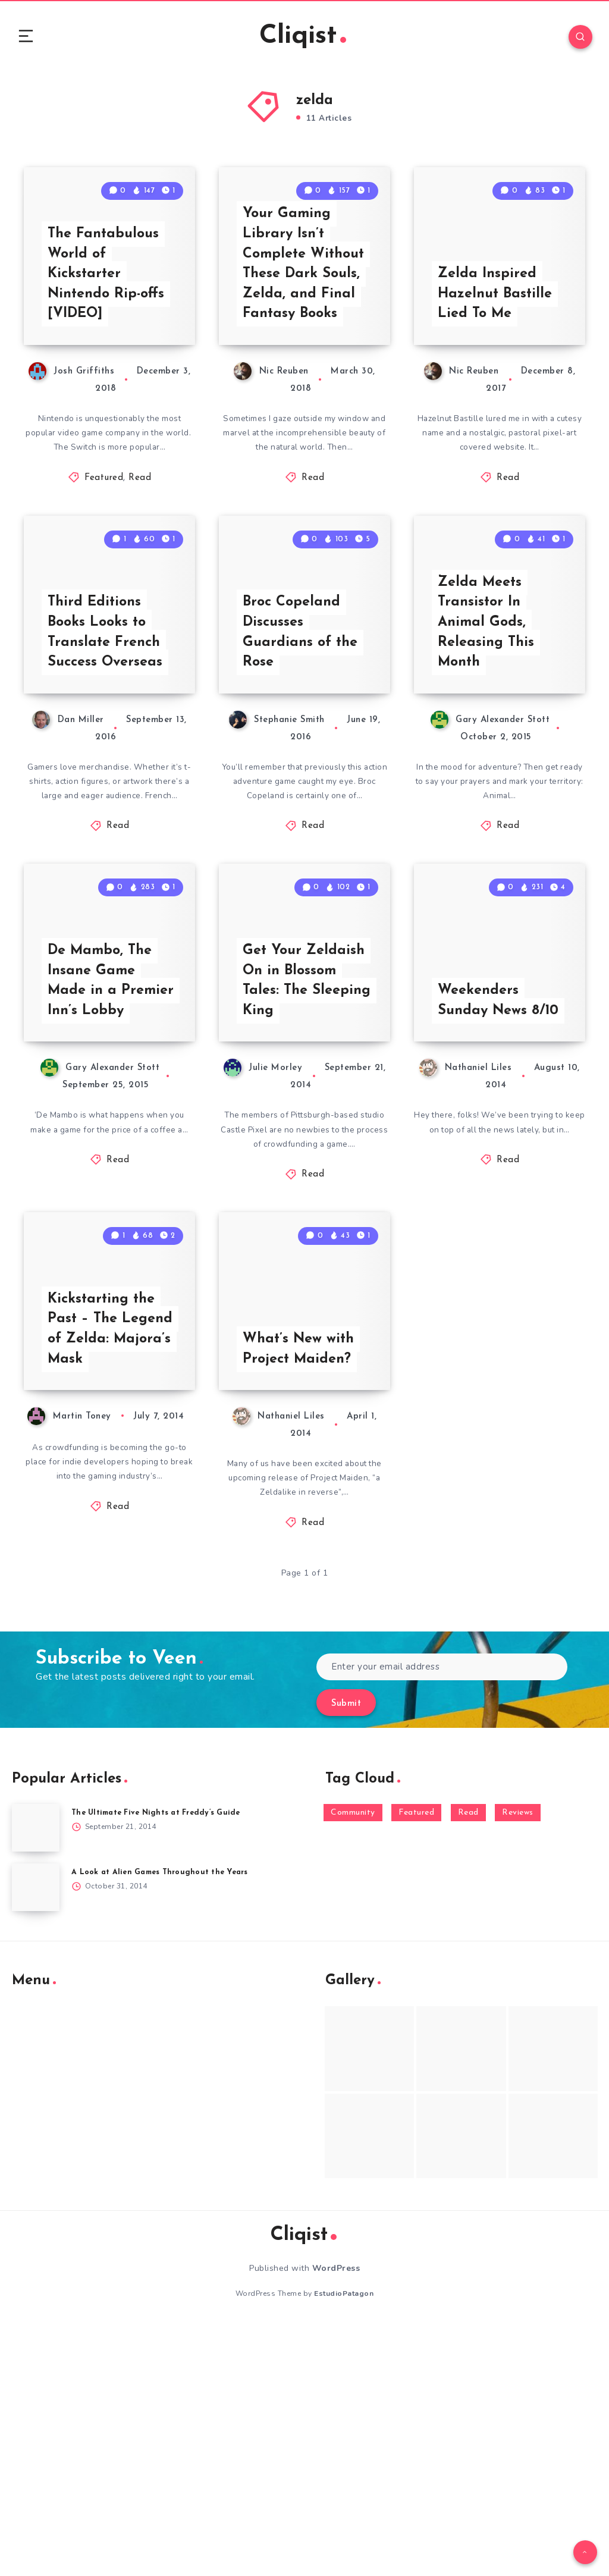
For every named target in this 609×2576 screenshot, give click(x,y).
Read (139, 543)
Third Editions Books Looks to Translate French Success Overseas (106, 757)
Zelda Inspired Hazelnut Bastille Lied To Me (496, 357)
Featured (103, 543)
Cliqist (302, 38)
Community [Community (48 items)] (353, 2064)
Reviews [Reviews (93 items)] (517, 2064)
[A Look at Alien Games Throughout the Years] (35, 2139)
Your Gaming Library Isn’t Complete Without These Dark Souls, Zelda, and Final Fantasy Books (306, 326)
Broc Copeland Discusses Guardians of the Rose (301, 757)
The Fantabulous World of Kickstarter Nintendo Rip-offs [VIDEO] (108, 336)
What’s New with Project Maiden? (300, 1598)
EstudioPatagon (343, 2545)
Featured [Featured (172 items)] (416, 2064)
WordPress (336, 2519)
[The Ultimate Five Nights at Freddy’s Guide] (35, 2080)
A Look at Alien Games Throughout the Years (163, 2124)
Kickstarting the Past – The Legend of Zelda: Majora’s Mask (111, 1577)
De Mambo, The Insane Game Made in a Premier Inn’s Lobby (111, 1167)
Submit (346, 1955)
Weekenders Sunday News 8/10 (483, 1178)
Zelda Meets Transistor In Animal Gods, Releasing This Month (487, 746)
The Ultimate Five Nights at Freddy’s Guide (160, 2065)
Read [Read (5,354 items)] (468, 2064)
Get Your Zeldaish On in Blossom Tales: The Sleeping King (304, 1167)
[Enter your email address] (441, 1918)
